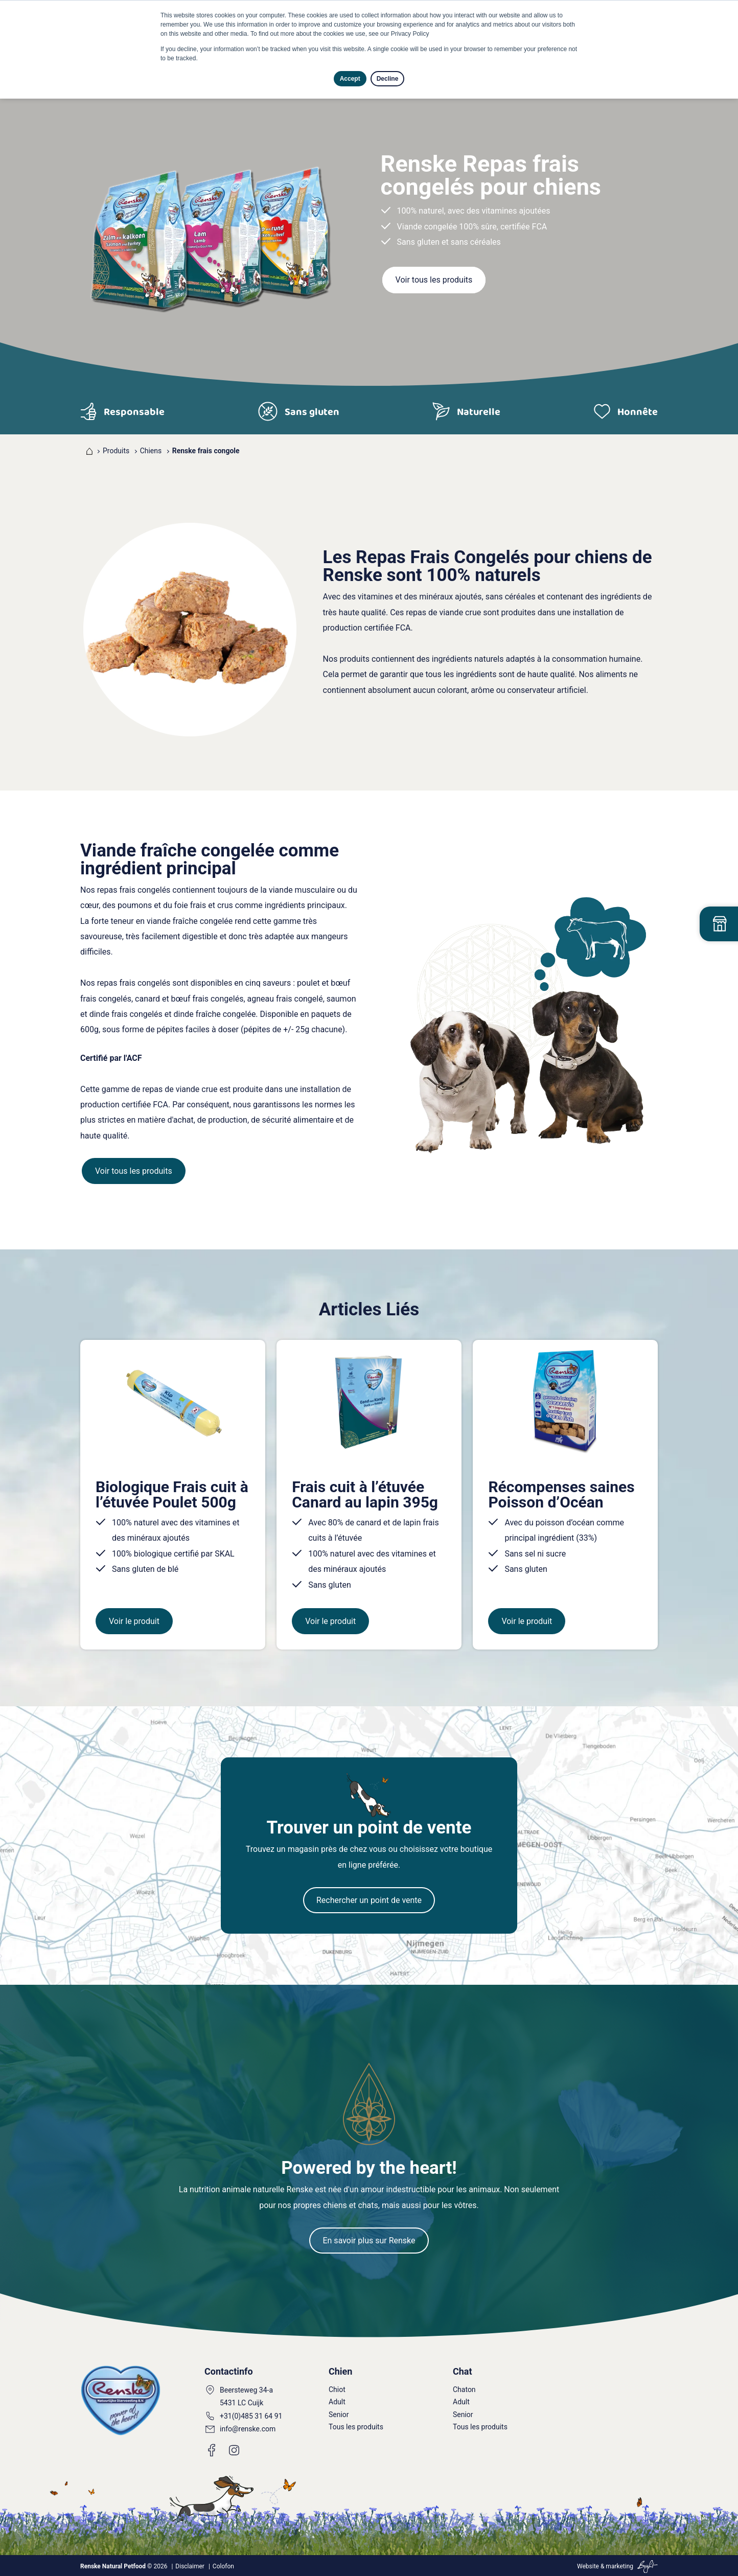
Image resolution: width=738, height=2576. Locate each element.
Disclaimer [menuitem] (189, 2566)
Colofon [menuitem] (223, 2566)
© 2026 (123, 2566)
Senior (339, 2414)
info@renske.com (247, 2429)
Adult (337, 2402)
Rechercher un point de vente (369, 1900)
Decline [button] (388, 78)
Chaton (464, 2389)
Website (588, 2566)
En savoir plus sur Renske (368, 2240)
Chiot (337, 2389)
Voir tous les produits (434, 280)
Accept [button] (350, 78)
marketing (619, 2566)
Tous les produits (356, 2427)
